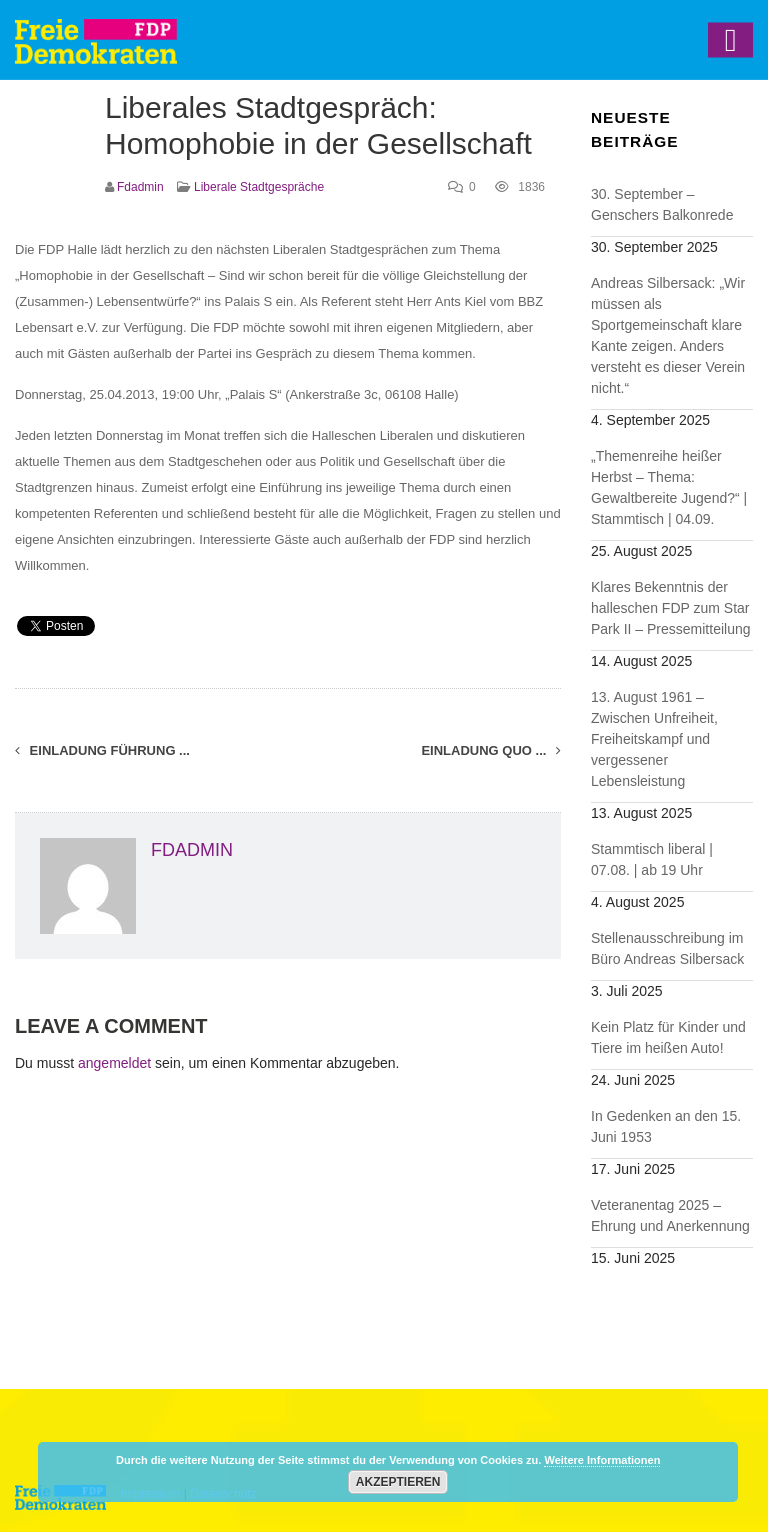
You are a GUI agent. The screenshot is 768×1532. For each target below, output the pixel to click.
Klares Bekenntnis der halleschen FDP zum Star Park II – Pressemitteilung (671, 608)
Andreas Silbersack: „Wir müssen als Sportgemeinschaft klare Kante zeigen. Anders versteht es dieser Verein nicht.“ (668, 335)
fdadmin (140, 187)
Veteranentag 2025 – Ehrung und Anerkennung (670, 1215)
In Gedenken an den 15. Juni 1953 (666, 1126)
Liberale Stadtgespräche (259, 187)
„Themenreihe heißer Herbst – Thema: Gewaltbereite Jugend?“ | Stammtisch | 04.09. (669, 487)
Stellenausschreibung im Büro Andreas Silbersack (667, 948)
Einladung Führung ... (102, 750)
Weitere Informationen (602, 1460)
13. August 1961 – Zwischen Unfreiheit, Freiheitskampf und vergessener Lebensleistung (654, 739)
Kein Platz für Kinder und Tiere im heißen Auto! (668, 1037)
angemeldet (114, 1063)
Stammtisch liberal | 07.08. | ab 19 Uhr (652, 859)
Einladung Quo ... (491, 750)
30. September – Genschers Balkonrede (662, 204)
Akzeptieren (398, 1482)
